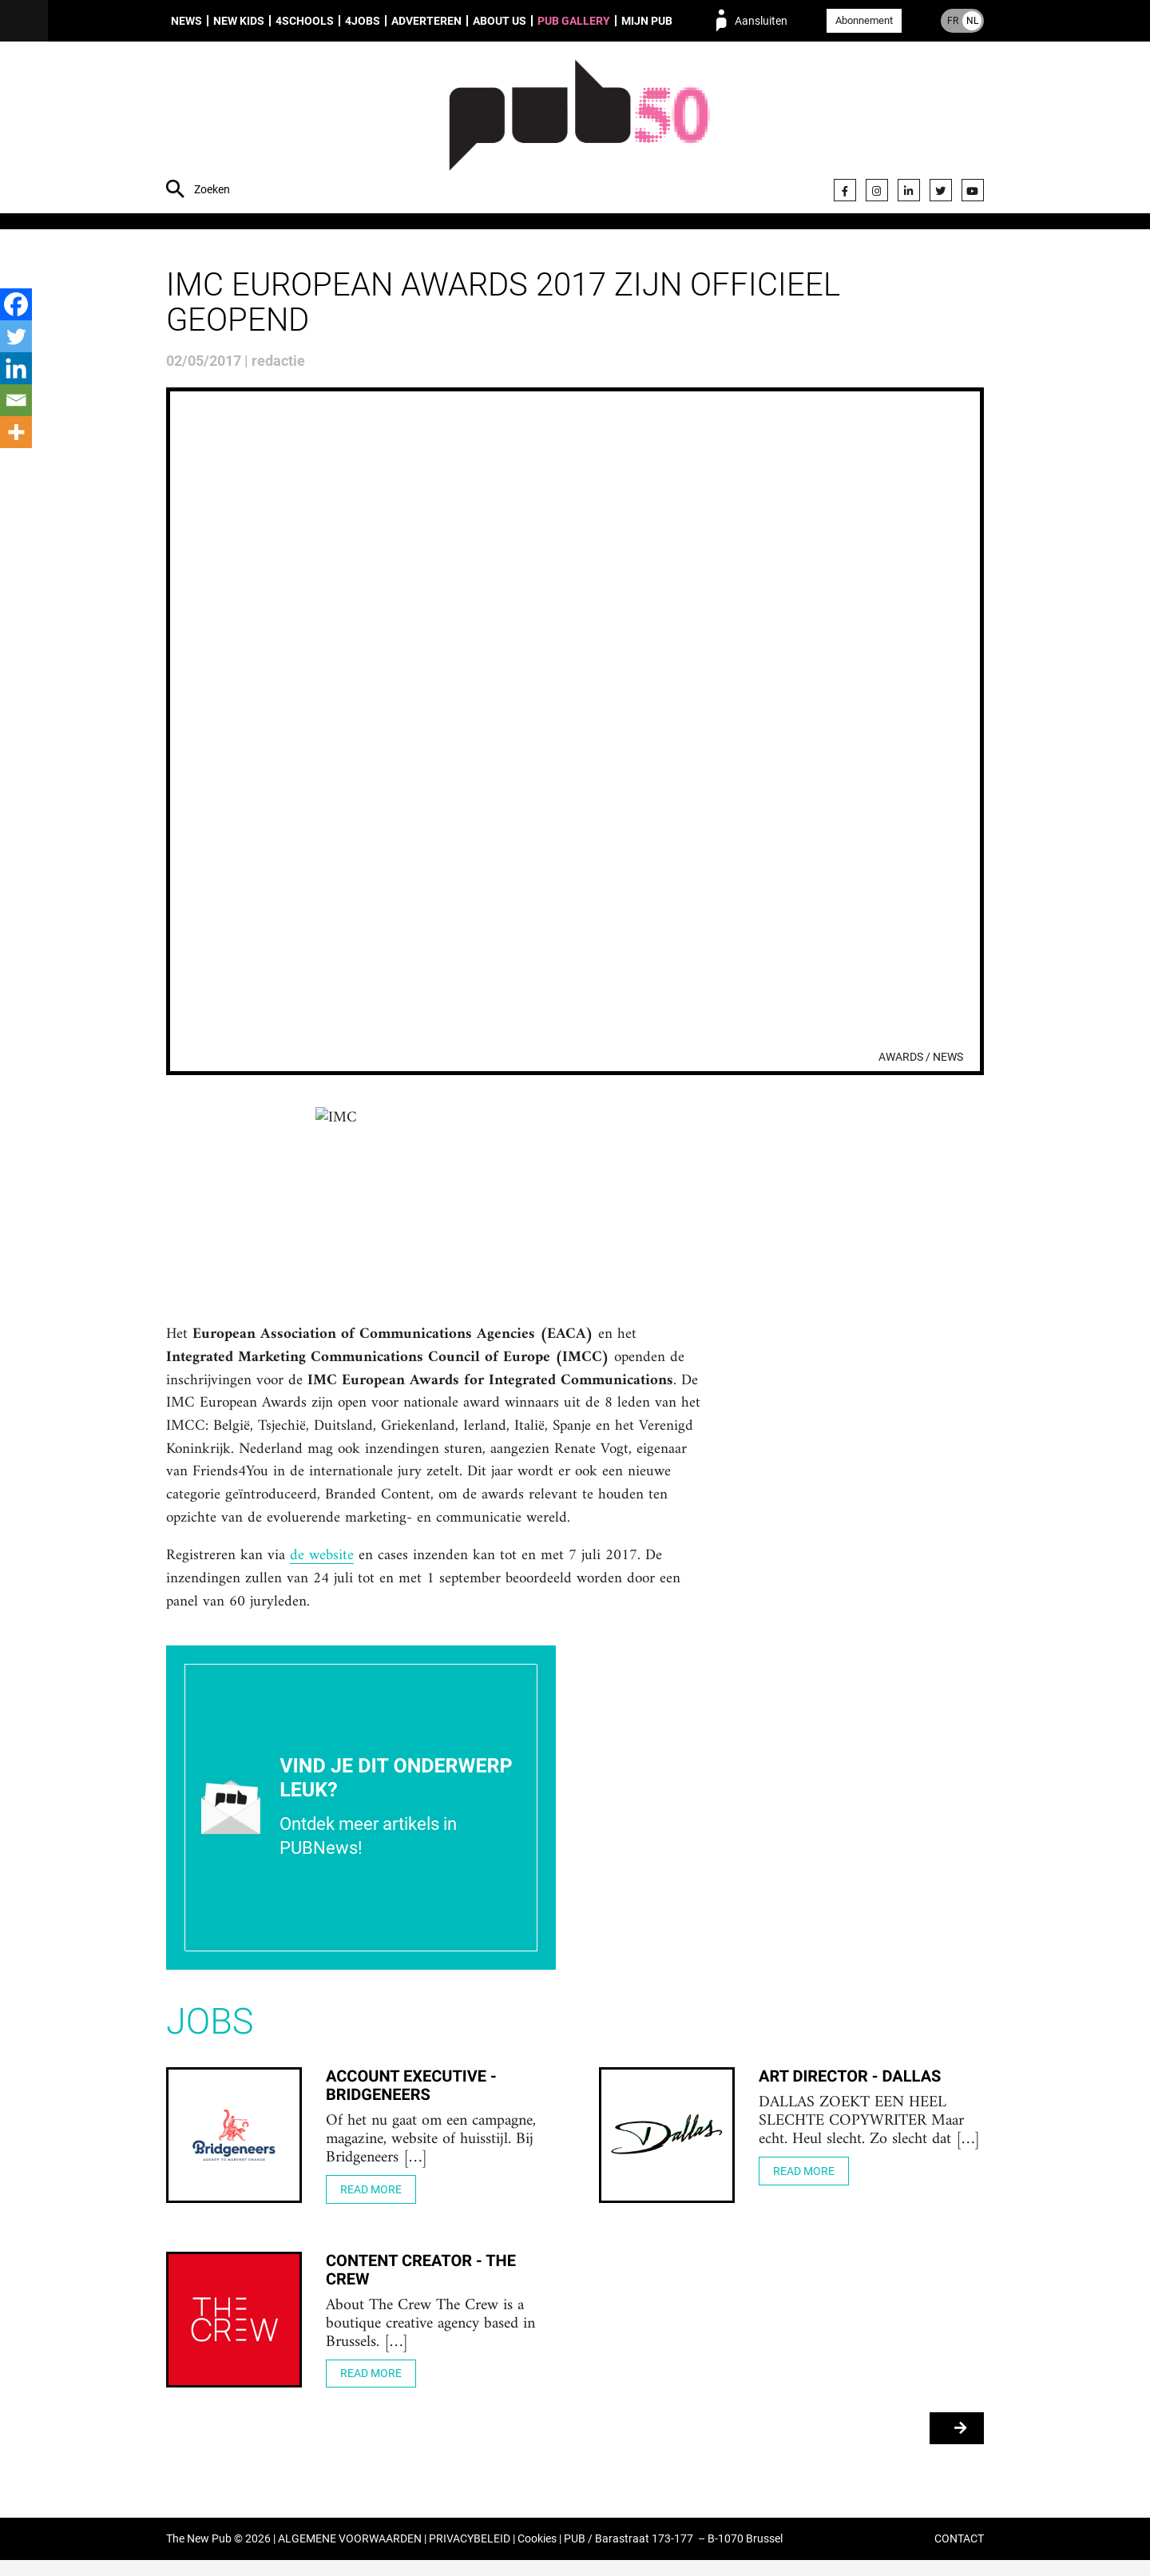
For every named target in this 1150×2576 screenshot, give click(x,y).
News (186, 20)
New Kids (238, 20)
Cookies (537, 2555)
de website (322, 1568)
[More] (16, 432)
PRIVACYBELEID (469, 2555)
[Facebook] (16, 304)
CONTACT (959, 2555)
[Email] (16, 400)
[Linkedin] (16, 368)
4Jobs (362, 20)
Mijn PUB (646, 20)
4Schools (305, 20)
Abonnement (864, 20)
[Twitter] (16, 336)
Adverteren (426, 20)
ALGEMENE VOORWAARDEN (350, 2555)
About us (499, 20)
